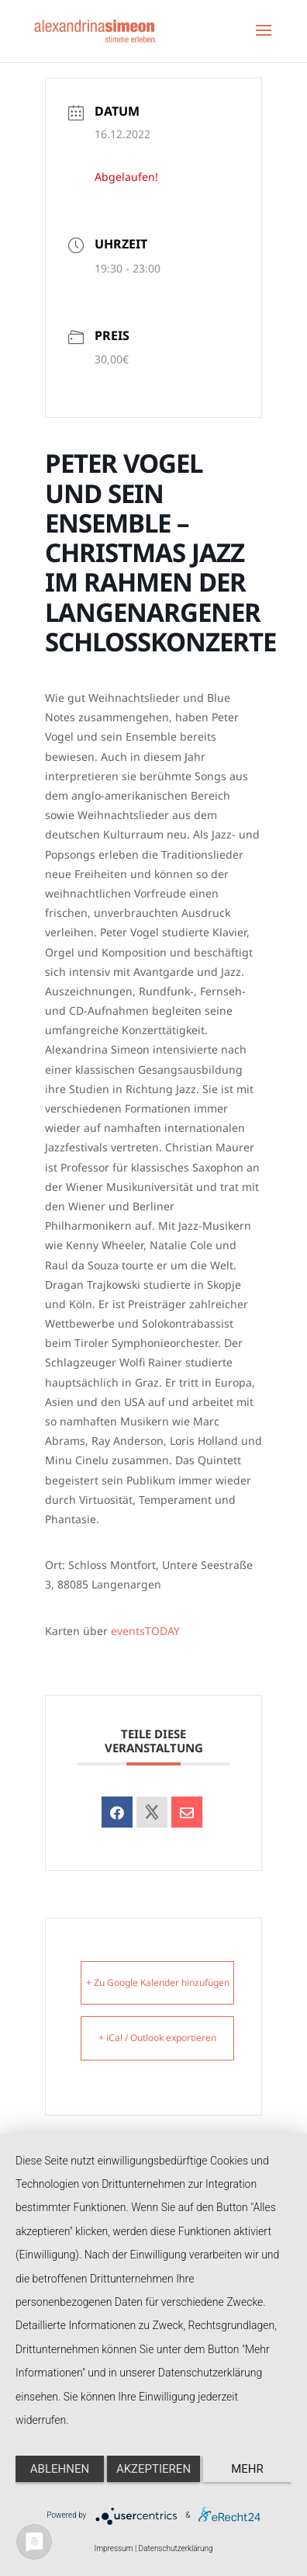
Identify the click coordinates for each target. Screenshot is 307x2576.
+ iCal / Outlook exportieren (157, 2037)
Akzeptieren (153, 2469)
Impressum (113, 2548)
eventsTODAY (145, 1630)
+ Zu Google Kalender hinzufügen (157, 1982)
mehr (247, 2469)
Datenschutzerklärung (176, 2548)
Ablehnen (59, 2469)
